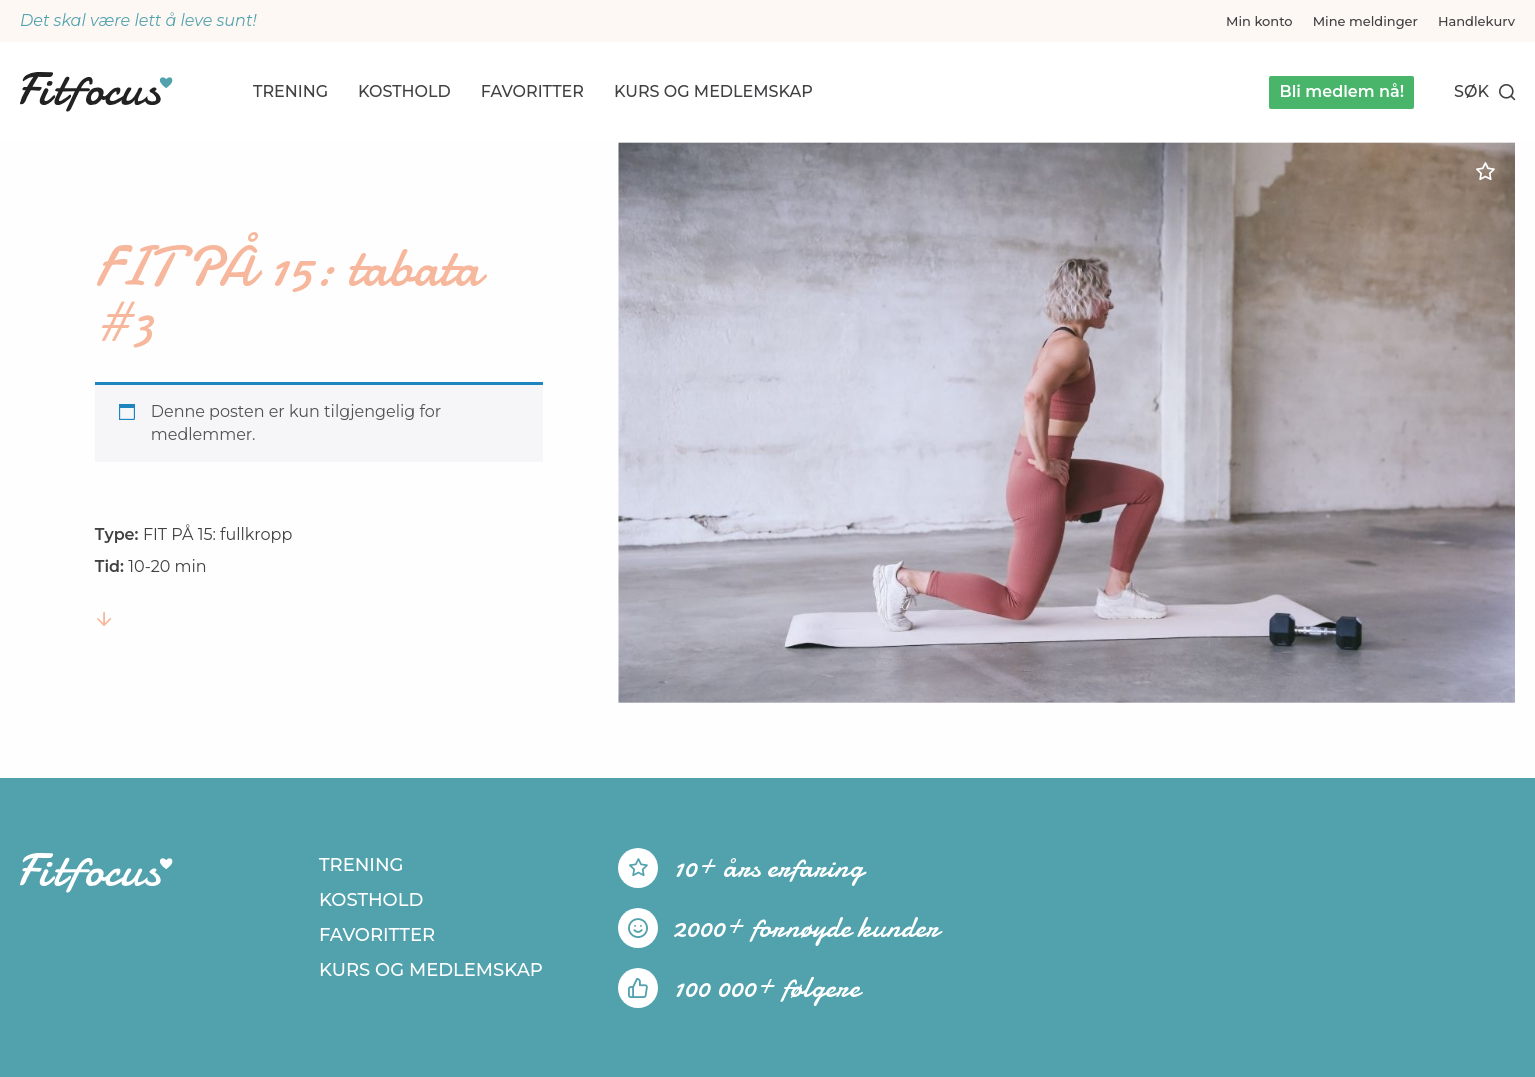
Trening (290, 91)
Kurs (713, 91)
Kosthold (404, 91)
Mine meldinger (1365, 21)
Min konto (1259, 21)
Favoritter (532, 91)
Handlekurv (1476, 21)
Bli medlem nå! (1341, 91)
